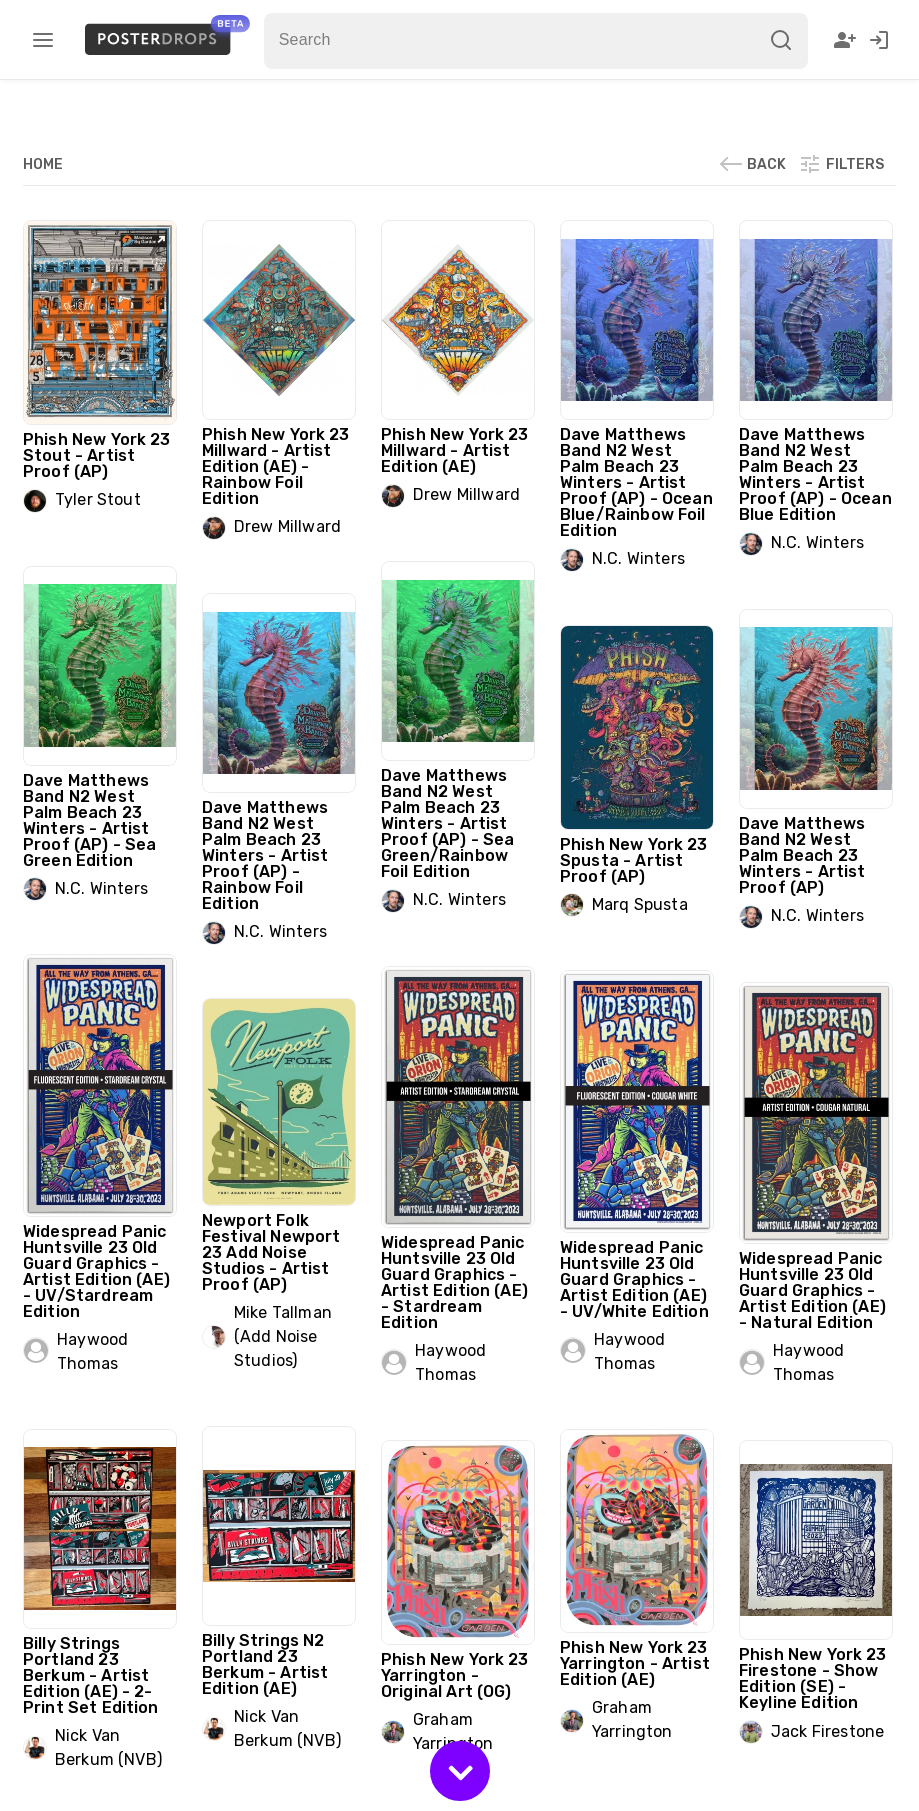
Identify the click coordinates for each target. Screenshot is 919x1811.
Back (752, 164)
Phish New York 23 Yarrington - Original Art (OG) (455, 1675)
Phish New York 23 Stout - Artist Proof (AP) (97, 455)
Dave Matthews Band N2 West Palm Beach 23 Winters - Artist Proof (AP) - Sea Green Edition (89, 820)
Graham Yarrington (632, 1719)
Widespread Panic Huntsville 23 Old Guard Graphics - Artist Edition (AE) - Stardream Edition (454, 1282)
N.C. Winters (638, 558)
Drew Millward (287, 526)
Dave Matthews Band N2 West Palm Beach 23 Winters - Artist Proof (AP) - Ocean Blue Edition (815, 474)
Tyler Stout (98, 499)
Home (43, 164)
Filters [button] (841, 164)
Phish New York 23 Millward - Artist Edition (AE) (455, 450)
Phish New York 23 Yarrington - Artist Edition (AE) (635, 1663)
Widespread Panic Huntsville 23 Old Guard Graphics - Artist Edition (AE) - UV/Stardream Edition (96, 1271)
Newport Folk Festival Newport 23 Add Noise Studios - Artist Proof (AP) (271, 1252)
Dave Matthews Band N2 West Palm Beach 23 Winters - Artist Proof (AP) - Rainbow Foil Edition (265, 855)
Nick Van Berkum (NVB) (287, 1728)
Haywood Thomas (92, 1351)
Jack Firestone (827, 1731)
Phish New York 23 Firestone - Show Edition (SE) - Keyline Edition (813, 1678)
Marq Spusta (640, 904)
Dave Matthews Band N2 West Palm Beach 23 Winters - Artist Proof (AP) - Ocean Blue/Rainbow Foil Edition (636, 482)
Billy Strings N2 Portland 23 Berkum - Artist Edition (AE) (265, 1664)
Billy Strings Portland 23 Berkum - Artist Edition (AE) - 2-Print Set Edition (91, 1675)
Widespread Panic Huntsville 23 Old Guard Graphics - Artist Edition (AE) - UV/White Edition (634, 1279)
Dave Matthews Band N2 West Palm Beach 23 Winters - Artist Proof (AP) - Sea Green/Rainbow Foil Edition (447, 823)
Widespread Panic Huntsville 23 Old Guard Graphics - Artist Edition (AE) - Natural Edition (812, 1290)
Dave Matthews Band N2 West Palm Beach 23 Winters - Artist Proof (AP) (802, 855)
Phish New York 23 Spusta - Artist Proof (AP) (634, 860)
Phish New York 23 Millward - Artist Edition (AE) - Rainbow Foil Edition (276, 466)
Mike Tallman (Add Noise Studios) (283, 1336)
